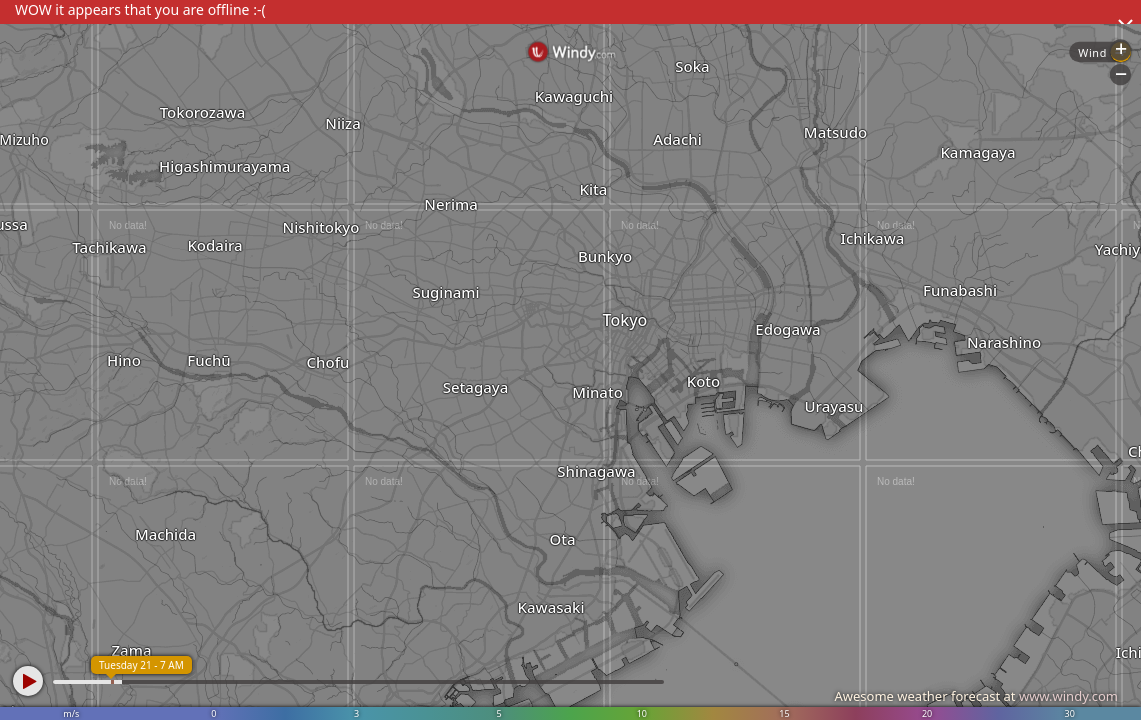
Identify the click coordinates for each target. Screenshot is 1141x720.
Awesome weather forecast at (976, 696)
